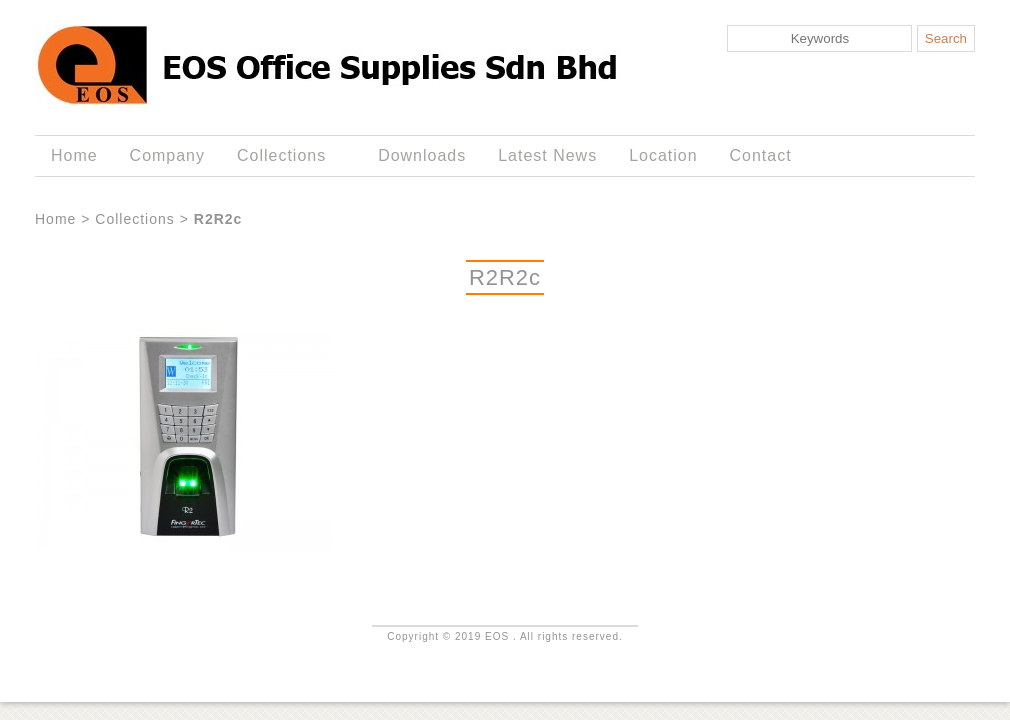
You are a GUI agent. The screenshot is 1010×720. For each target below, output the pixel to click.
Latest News (547, 155)
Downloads (422, 155)
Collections (285, 156)
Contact (761, 155)
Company (167, 155)
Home (74, 155)
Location (663, 155)
